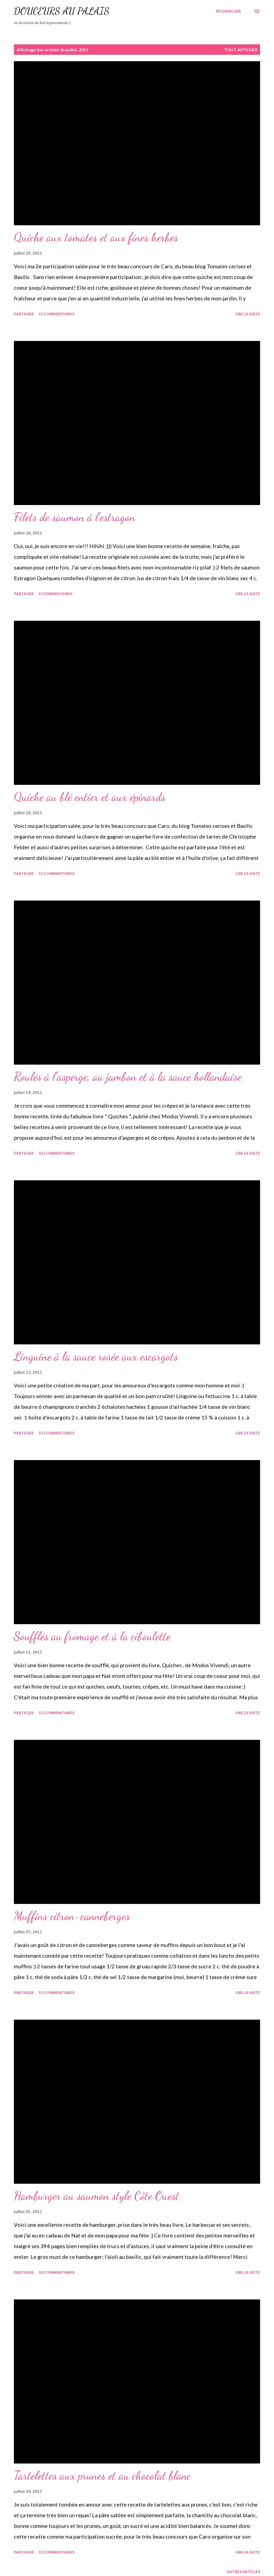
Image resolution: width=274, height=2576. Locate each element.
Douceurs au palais (61, 11)
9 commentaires (55, 593)
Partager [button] (24, 314)
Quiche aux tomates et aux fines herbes (96, 237)
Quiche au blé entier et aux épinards (89, 797)
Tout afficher (240, 49)
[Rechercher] (228, 11)
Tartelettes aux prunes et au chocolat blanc (102, 2475)
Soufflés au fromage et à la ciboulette (92, 1636)
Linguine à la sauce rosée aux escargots (96, 1356)
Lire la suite (248, 314)
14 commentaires (56, 1153)
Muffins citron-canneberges (72, 1916)
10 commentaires (56, 2272)
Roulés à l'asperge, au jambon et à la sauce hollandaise (128, 1077)
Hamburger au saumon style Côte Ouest (96, 2196)
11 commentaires (56, 1712)
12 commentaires (56, 314)
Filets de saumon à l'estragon (74, 517)
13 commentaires (56, 1433)
